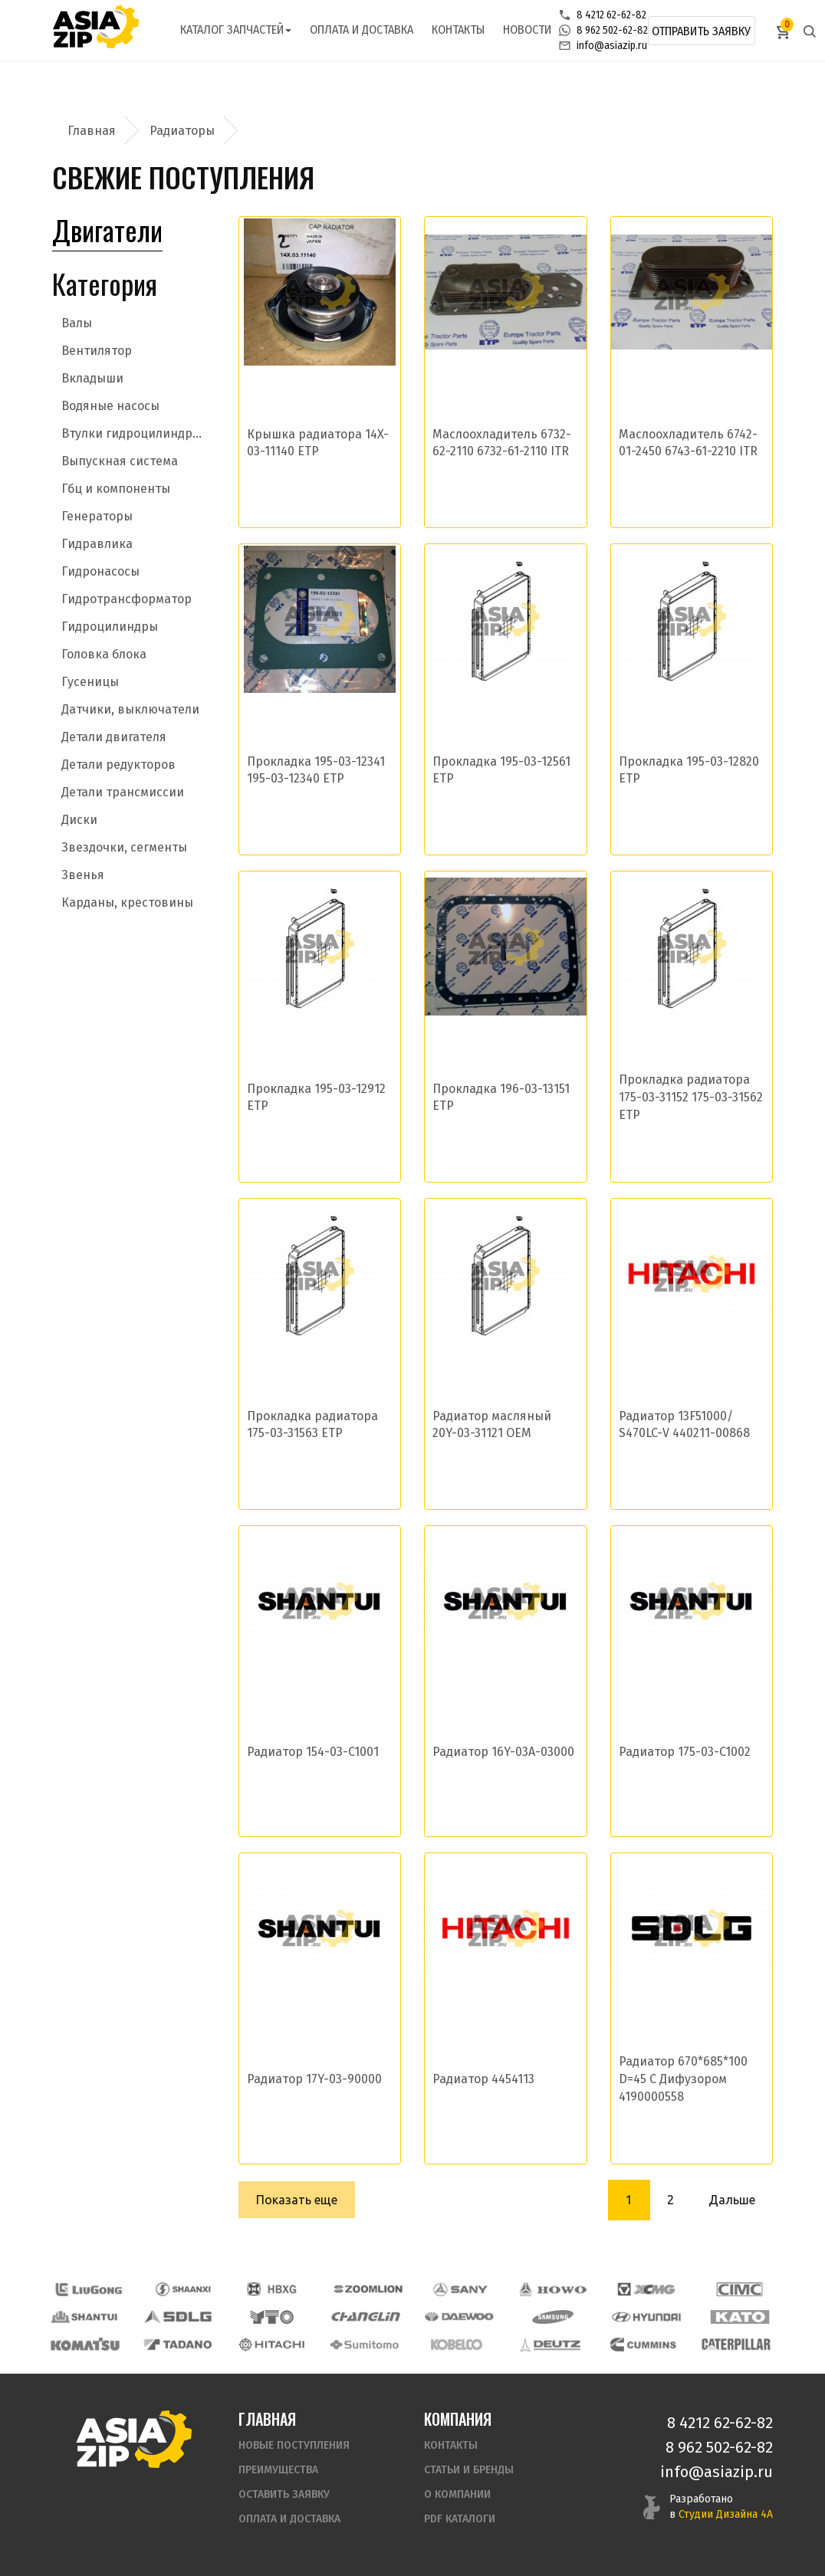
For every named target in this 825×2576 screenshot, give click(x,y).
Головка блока (103, 654)
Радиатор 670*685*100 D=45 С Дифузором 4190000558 (683, 2079)
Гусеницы (90, 681)
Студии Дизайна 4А (726, 2514)
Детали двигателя (113, 737)
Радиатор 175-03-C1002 (685, 1751)
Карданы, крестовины (127, 902)
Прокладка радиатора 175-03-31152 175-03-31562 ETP (691, 1097)
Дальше (731, 2200)
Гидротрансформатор (126, 599)
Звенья (82, 875)
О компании (457, 2494)
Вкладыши (92, 378)
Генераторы (97, 516)
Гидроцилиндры (109, 626)
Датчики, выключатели (130, 709)
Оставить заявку (284, 2494)
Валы (76, 323)
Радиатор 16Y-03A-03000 (503, 1751)
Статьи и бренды (469, 2469)
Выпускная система (119, 461)
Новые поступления (294, 2445)
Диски (79, 819)
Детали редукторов (118, 764)
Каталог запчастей (235, 29)
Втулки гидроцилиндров (134, 433)
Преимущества (278, 2469)
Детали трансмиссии (122, 792)
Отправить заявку (701, 31)
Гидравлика (97, 544)
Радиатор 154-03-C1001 (313, 1751)
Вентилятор (96, 350)
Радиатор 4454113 (483, 2079)
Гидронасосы (100, 571)
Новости (527, 29)
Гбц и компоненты (115, 488)
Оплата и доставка (361, 29)
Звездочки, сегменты (124, 847)
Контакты (458, 29)
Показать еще (296, 2200)
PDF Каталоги (459, 2518)
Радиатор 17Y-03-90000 (314, 2079)
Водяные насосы (110, 406)
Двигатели (107, 229)
